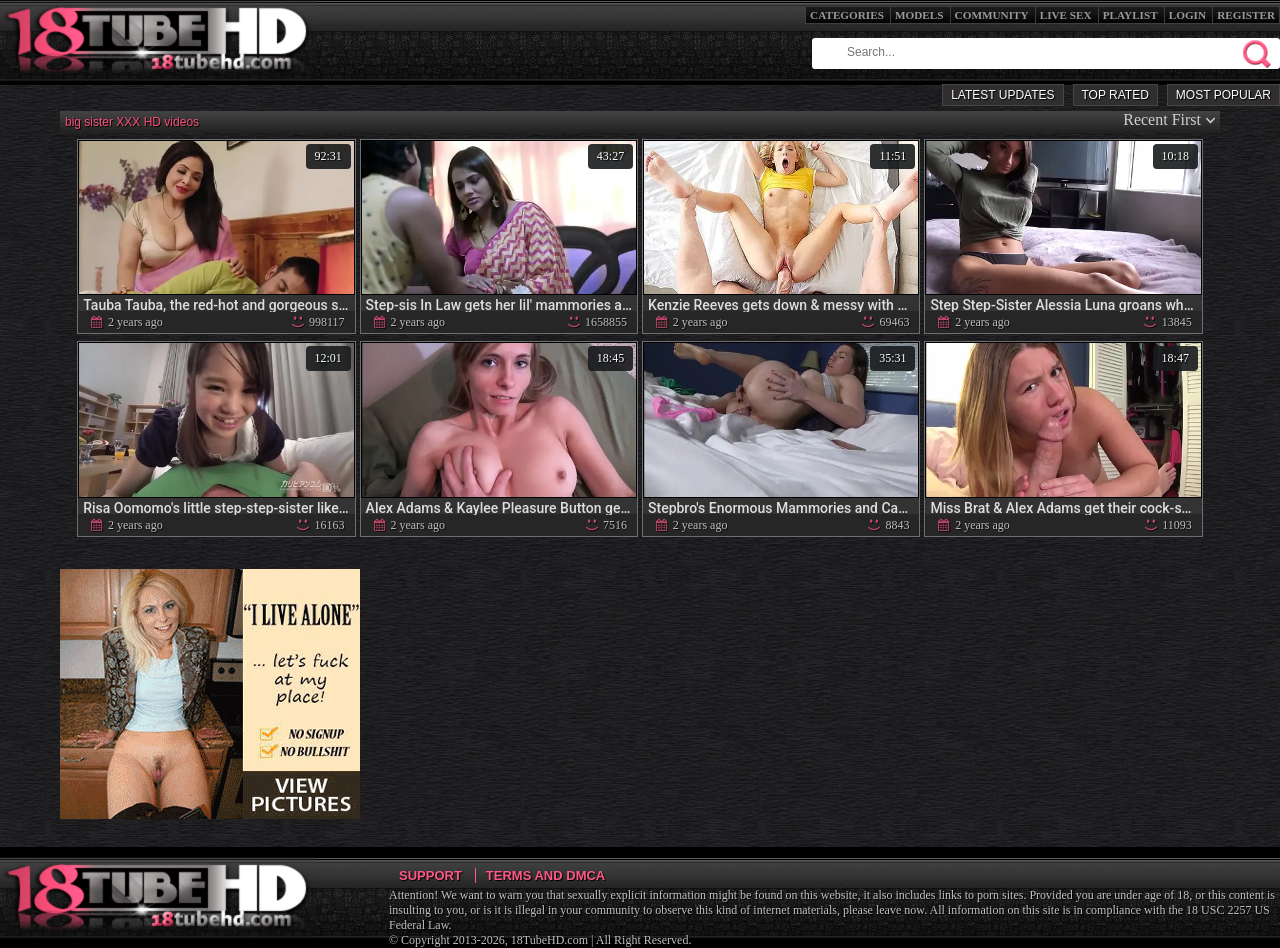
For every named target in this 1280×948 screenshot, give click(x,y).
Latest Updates (1002, 95)
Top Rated (1115, 95)
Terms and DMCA (545, 875)
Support (430, 875)
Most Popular (1223, 95)
